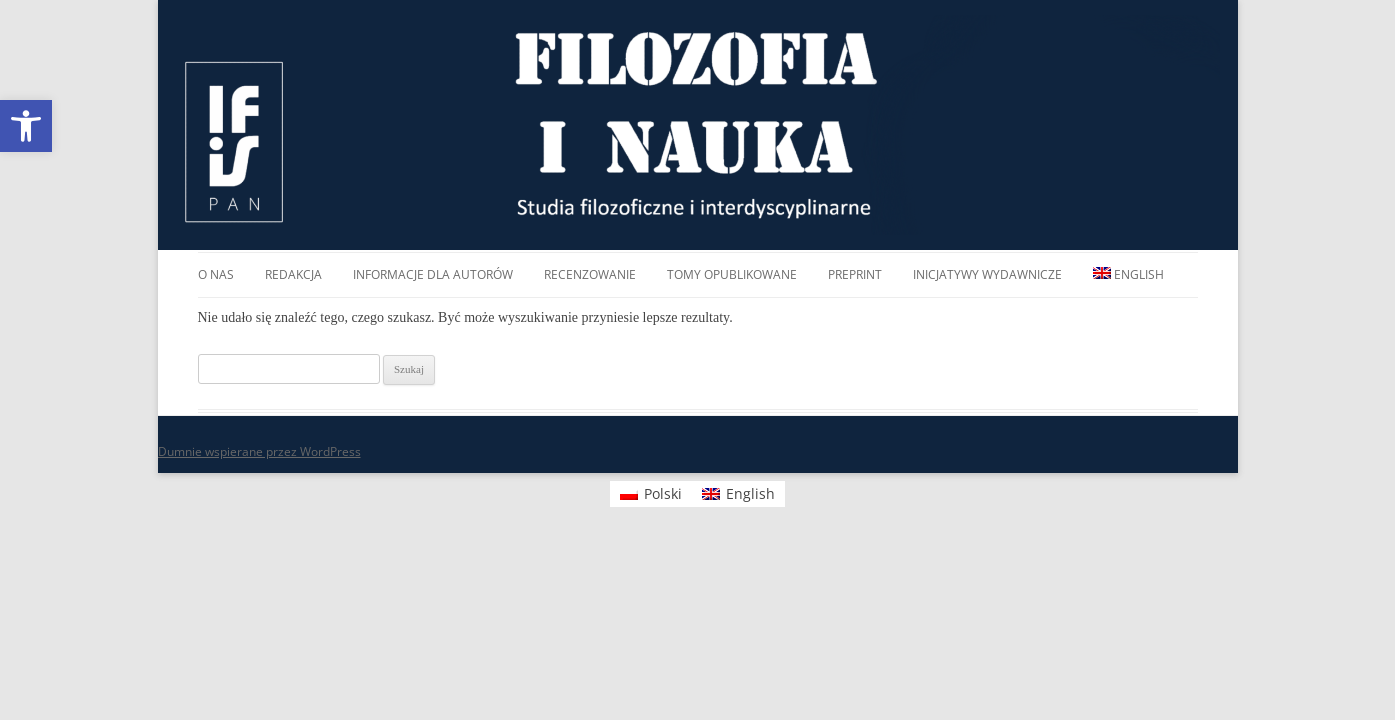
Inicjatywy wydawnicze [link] (987, 274)
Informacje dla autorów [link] (433, 274)
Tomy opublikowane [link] (732, 274)
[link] (26, 126)
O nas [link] (216, 274)
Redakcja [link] (293, 274)
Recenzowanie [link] (590, 274)
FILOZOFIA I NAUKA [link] (697, 125)
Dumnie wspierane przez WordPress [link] (259, 451)
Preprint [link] (855, 274)
